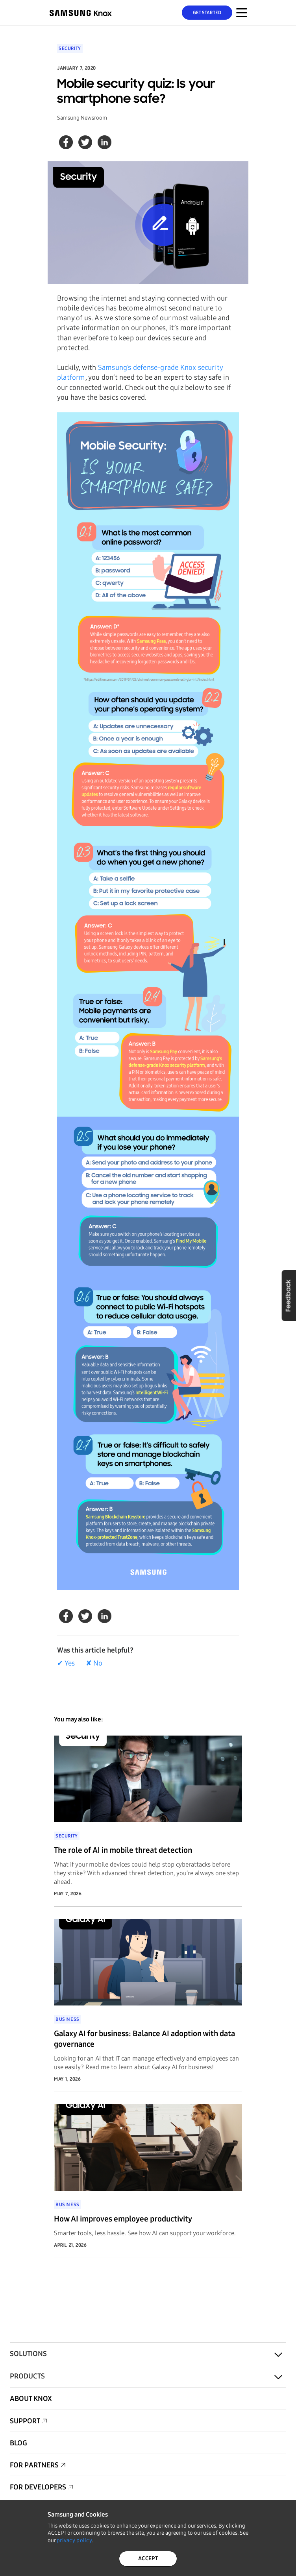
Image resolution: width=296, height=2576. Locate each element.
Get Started (207, 12)
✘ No (94, 1663)
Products (27, 2376)
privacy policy (74, 2540)
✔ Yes (66, 1663)
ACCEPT (148, 2558)
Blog (18, 2443)
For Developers (38, 2487)
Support (25, 2421)
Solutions (28, 2353)
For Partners (34, 2465)
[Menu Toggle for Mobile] (241, 12)
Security (70, 48)
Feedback (288, 1295)
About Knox (31, 2398)
